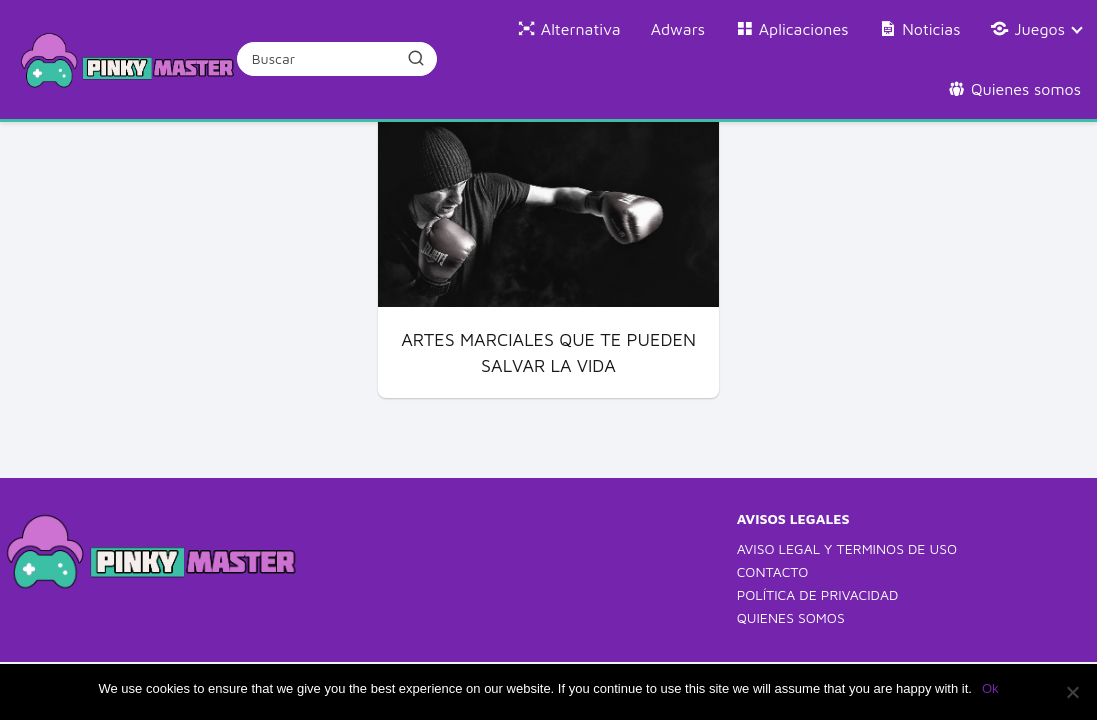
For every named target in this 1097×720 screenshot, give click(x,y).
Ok (990, 688)
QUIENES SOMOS (791, 617)
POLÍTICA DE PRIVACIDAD (818, 594)
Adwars (678, 29)
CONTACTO (773, 571)
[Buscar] (416, 58)
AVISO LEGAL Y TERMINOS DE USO (847, 548)
